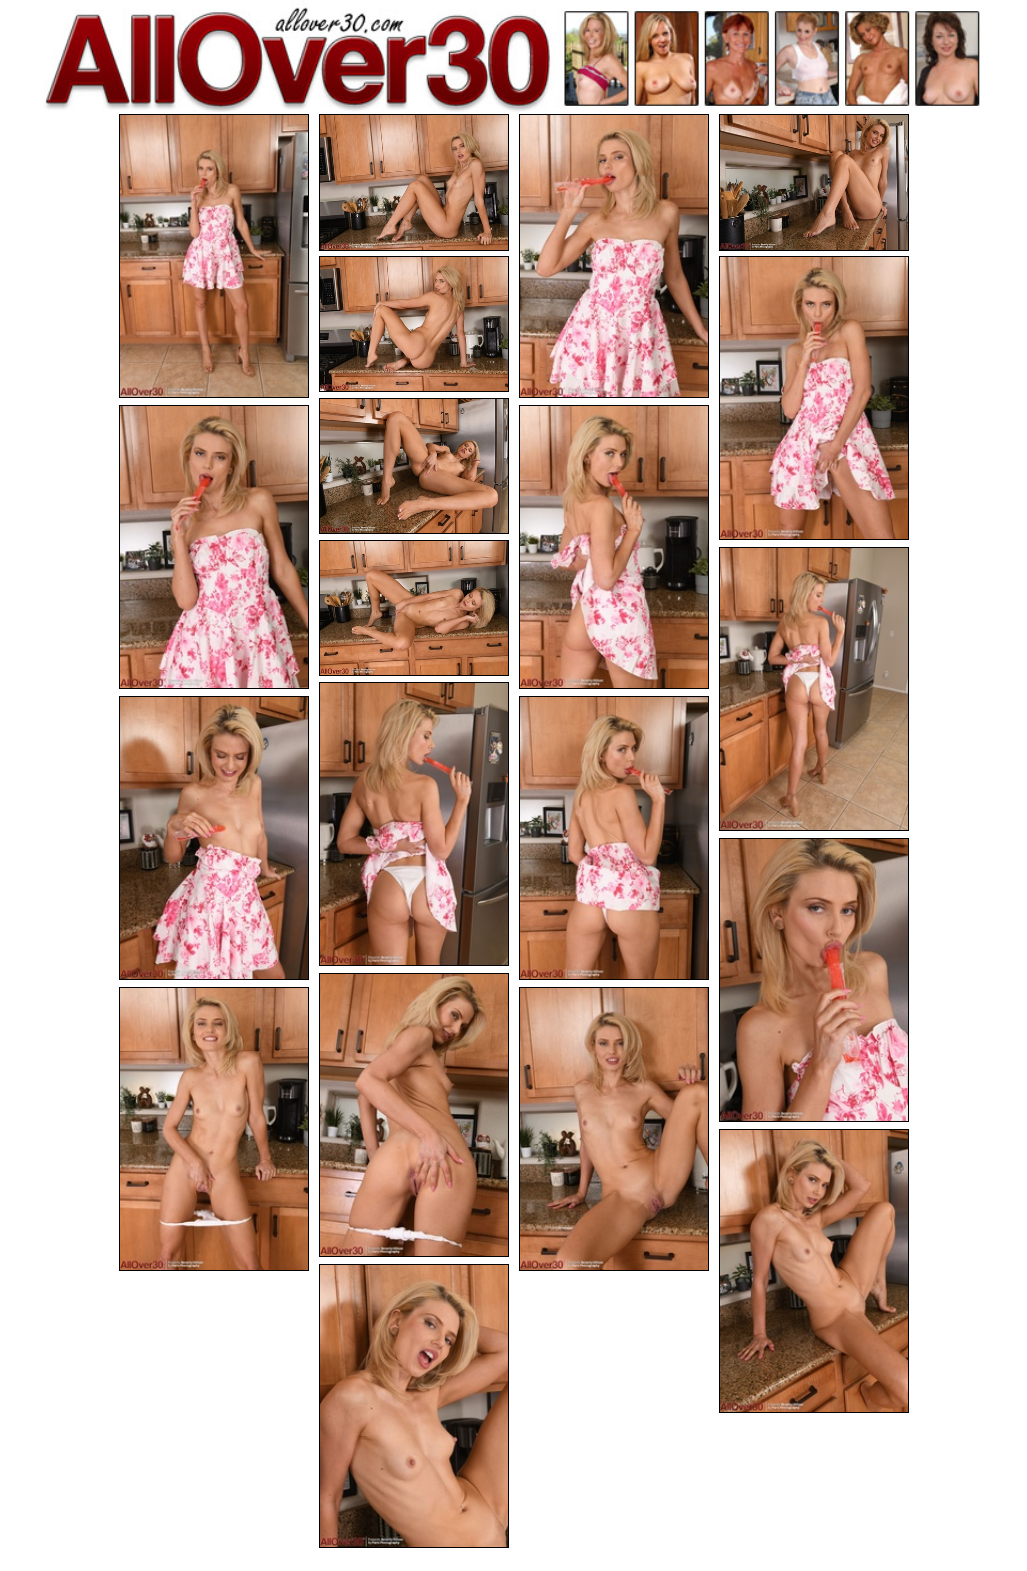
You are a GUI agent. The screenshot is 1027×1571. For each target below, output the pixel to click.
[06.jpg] (814, 398)
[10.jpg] (414, 608)
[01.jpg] (214, 256)
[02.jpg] (414, 182)
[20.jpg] (414, 1406)
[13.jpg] (214, 838)
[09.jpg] (614, 547)
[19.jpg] (814, 1271)
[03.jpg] (614, 256)
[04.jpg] (814, 182)
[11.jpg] (814, 689)
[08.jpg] (214, 547)
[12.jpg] (414, 824)
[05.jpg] (414, 324)
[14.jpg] (614, 838)
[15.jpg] (814, 980)
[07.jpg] (414, 466)
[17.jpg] (214, 1129)
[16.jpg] (414, 1115)
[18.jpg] (614, 1129)
